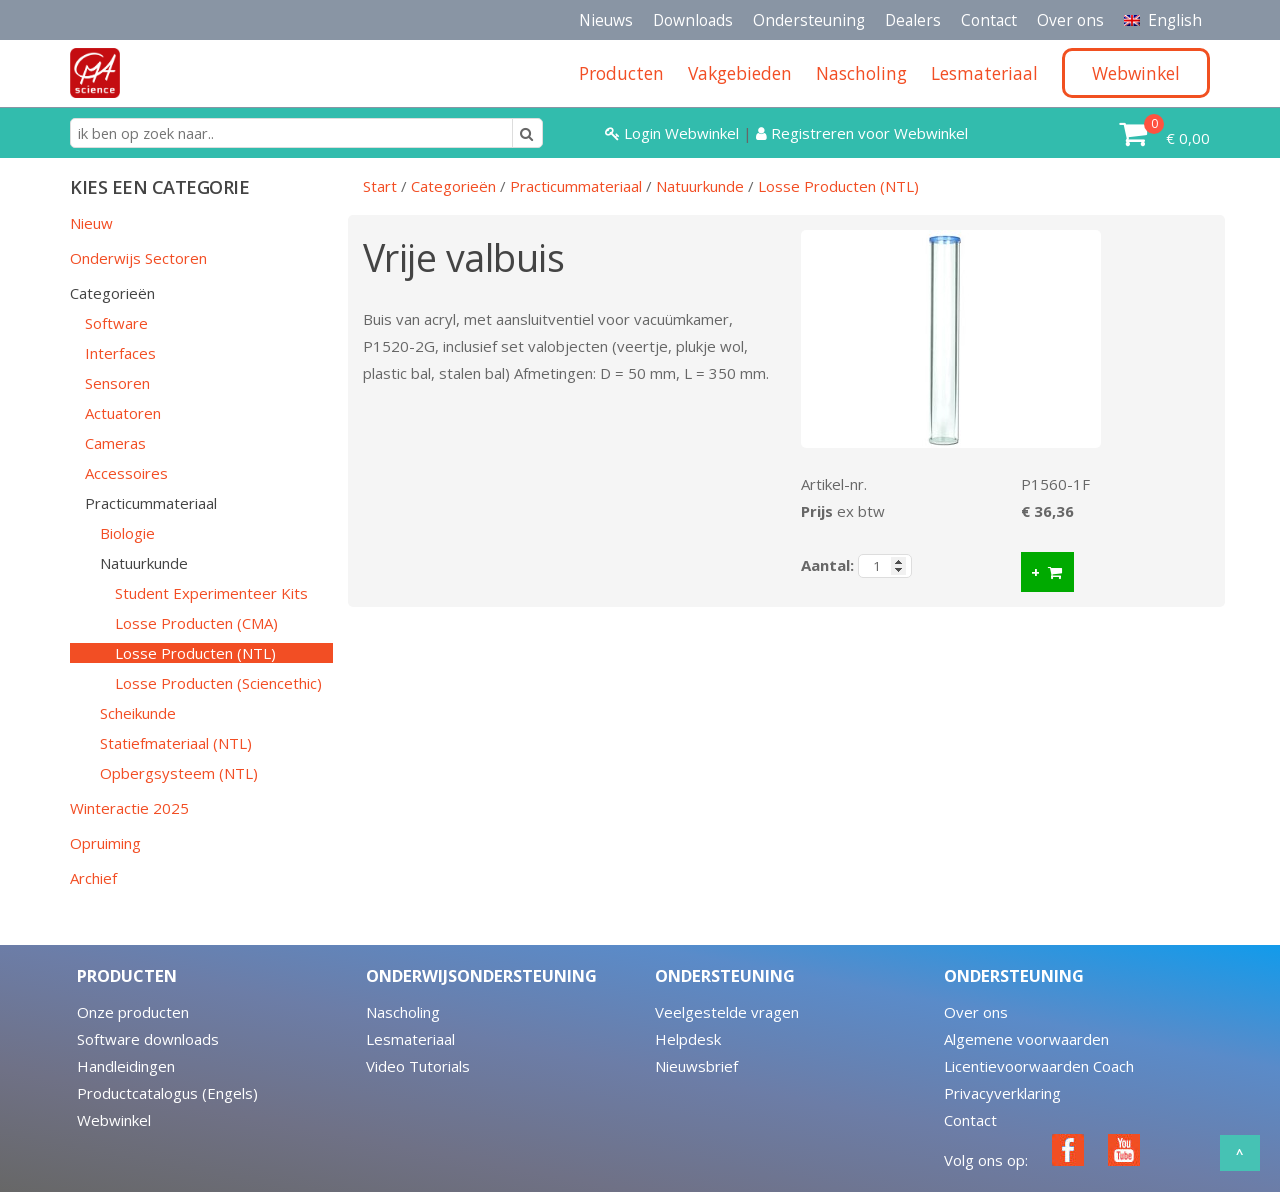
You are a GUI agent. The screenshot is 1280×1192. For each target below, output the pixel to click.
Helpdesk (688, 1039)
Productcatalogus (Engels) (167, 1093)
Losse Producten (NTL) (195, 653)
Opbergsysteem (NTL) (179, 773)
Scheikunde (138, 713)
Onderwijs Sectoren (138, 258)
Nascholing (403, 1012)
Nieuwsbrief (696, 1066)
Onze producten (133, 1012)
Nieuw (91, 223)
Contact (989, 20)
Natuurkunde (144, 563)
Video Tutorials (418, 1066)
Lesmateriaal (410, 1039)
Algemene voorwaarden (1026, 1039)
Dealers (913, 20)
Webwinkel (114, 1120)
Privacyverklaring (1002, 1093)
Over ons (1070, 20)
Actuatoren (123, 413)
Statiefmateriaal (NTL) (176, 743)
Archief (93, 878)
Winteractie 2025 (129, 808)
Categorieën (112, 293)
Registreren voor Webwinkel (862, 133)
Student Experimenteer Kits (211, 593)
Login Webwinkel (674, 133)
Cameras (115, 443)
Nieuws (606, 20)
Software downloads (148, 1039)
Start (380, 186)
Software (116, 323)
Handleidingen (126, 1066)
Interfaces (120, 353)
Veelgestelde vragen (727, 1012)
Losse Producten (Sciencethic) (218, 683)
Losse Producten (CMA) (196, 623)
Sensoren (117, 383)
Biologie (127, 533)
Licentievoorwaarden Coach (1039, 1066)
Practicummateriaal (151, 503)
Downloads (693, 20)
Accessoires (126, 473)
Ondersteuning (809, 20)
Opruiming (105, 843)
